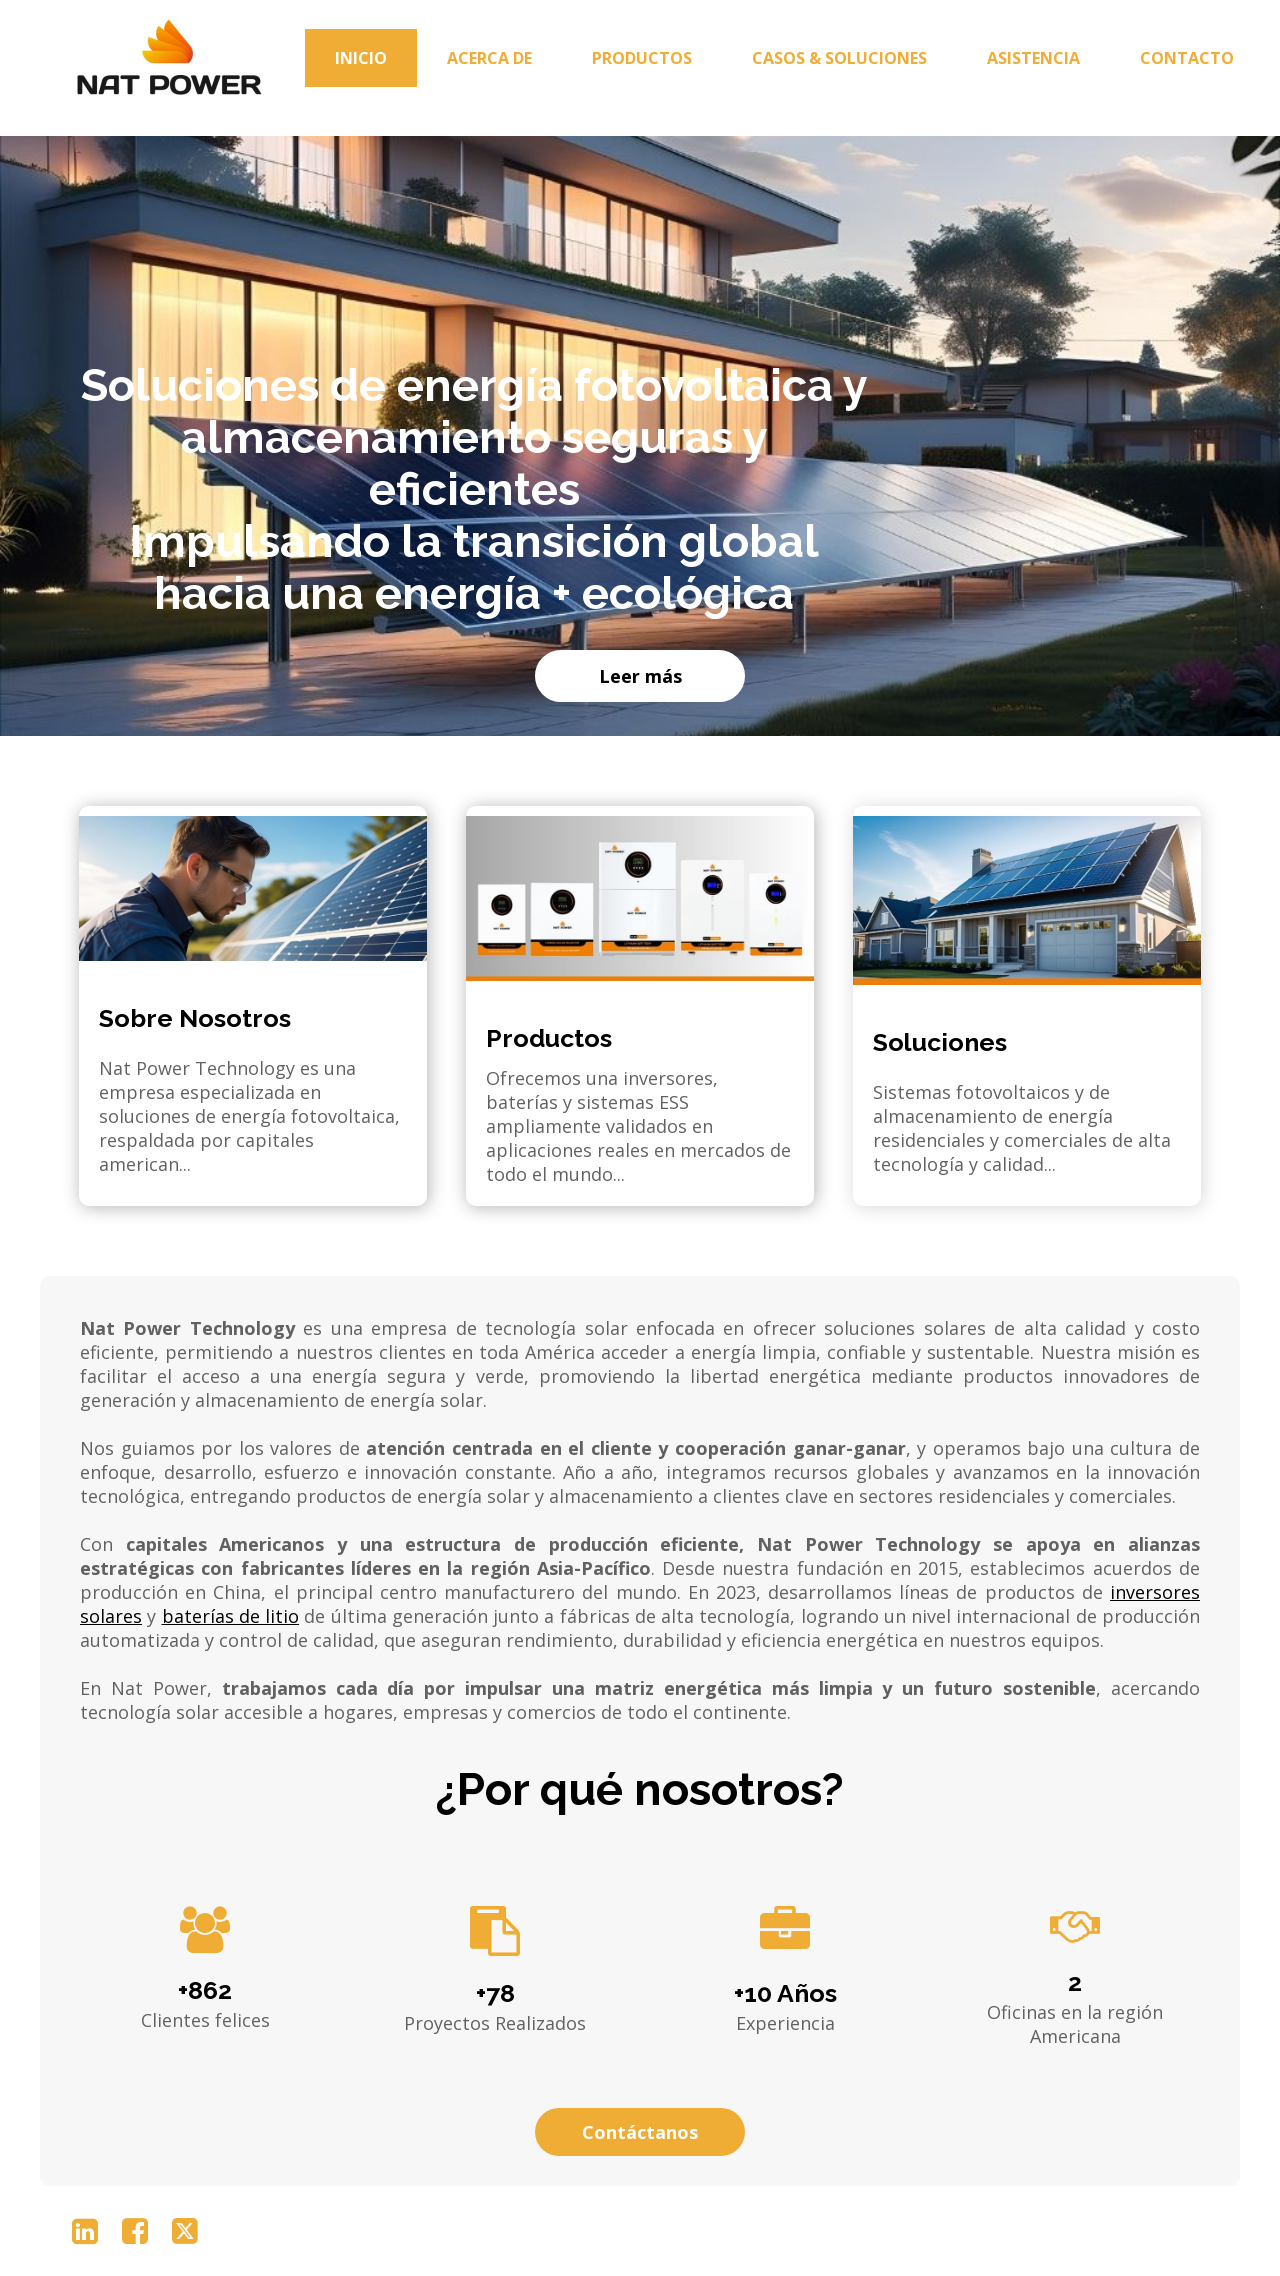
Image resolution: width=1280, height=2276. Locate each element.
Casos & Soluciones (839, 58)
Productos (642, 58)
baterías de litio (231, 1616)
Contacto (1187, 58)
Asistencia (1033, 58)
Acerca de (489, 58)
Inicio (361, 58)
